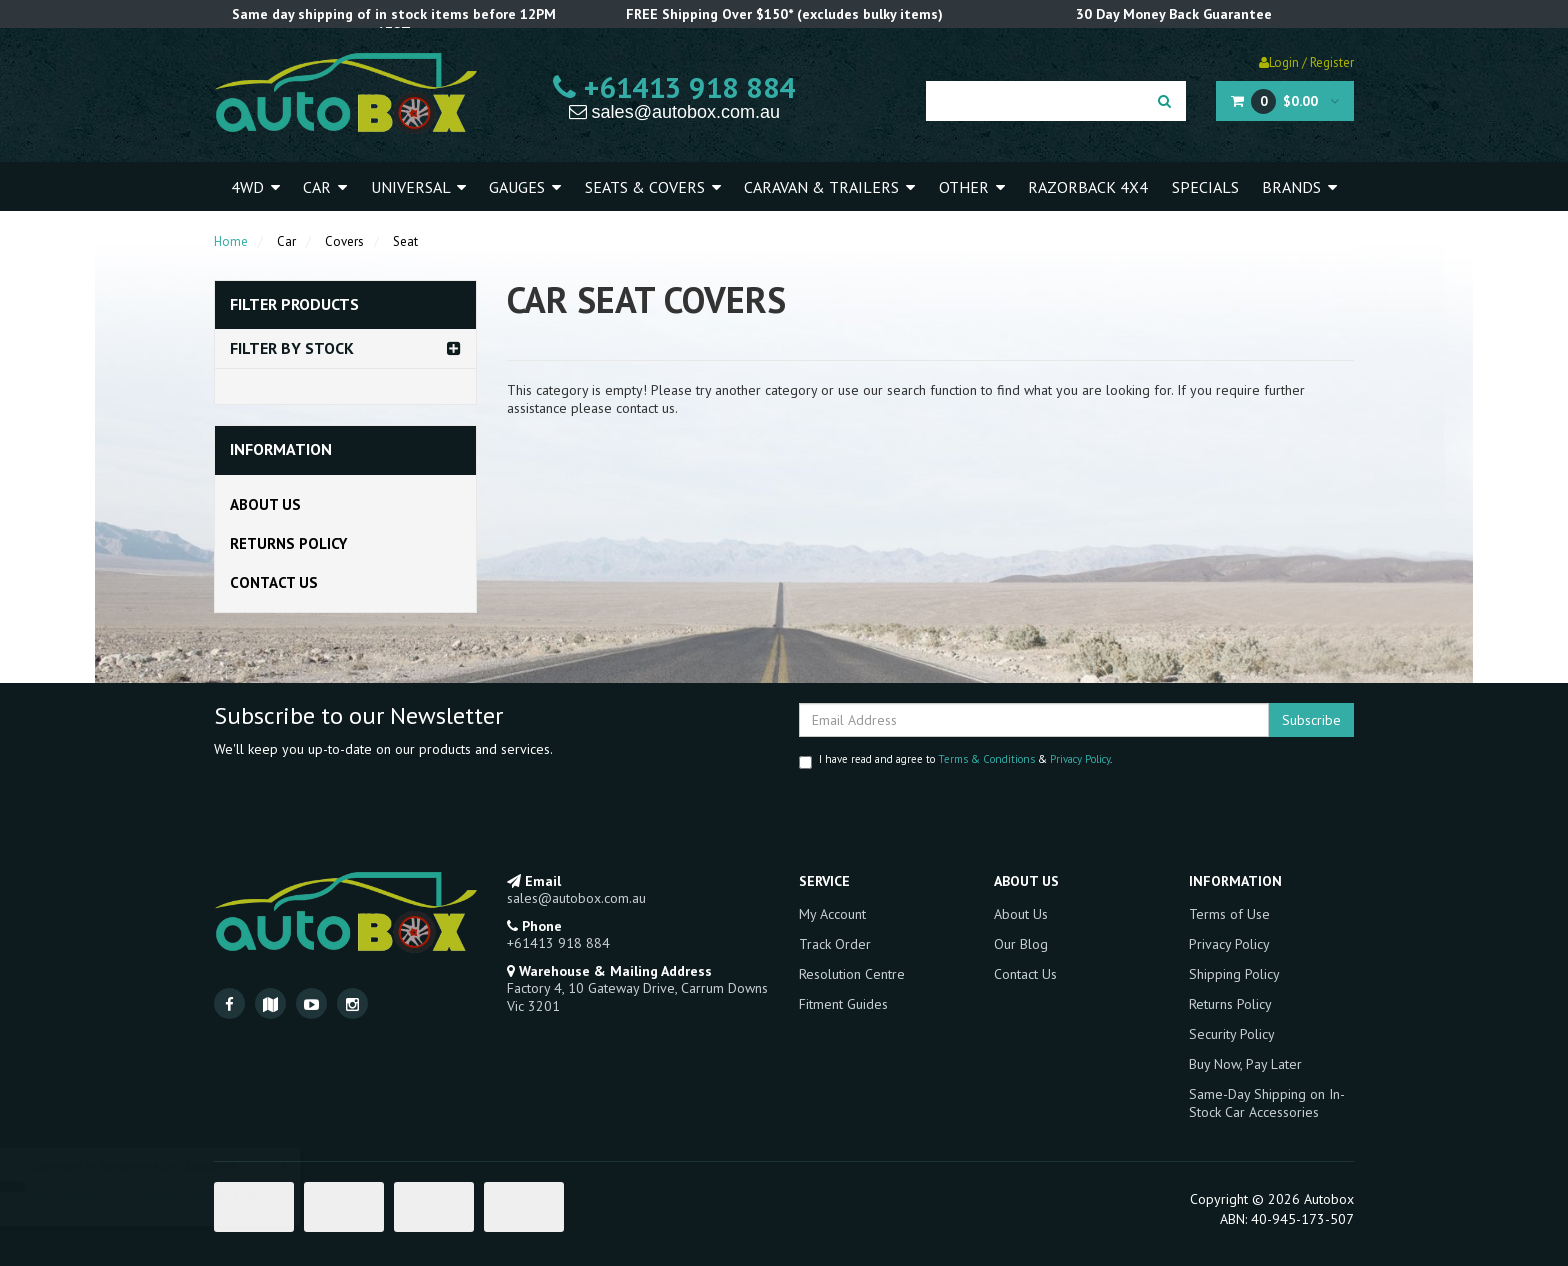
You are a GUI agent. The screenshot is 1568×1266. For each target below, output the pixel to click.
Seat (405, 241)
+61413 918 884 (674, 87)
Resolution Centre (852, 974)
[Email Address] (1034, 720)
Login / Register (1306, 62)
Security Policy (1232, 1034)
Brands (1299, 187)
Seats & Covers (653, 187)
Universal (418, 187)
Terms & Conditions (986, 759)
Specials (1205, 187)
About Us (265, 504)
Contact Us (274, 582)
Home (231, 241)
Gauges (525, 187)
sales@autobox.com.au (674, 112)
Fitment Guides (843, 1004)
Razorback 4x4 (1088, 187)
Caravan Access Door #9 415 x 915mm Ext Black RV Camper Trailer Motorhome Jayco (164, 1188)
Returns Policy (288, 543)
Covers (344, 241)
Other (972, 187)
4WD (255, 187)
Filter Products (294, 305)
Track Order (835, 944)
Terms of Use (1229, 914)
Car (325, 187)
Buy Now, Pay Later (1245, 1064)
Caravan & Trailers (829, 187)
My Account (832, 914)
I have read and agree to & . (955, 760)
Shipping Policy (1234, 974)
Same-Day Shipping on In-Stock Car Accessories (1267, 1103)
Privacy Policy (1080, 759)
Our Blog (1021, 944)
